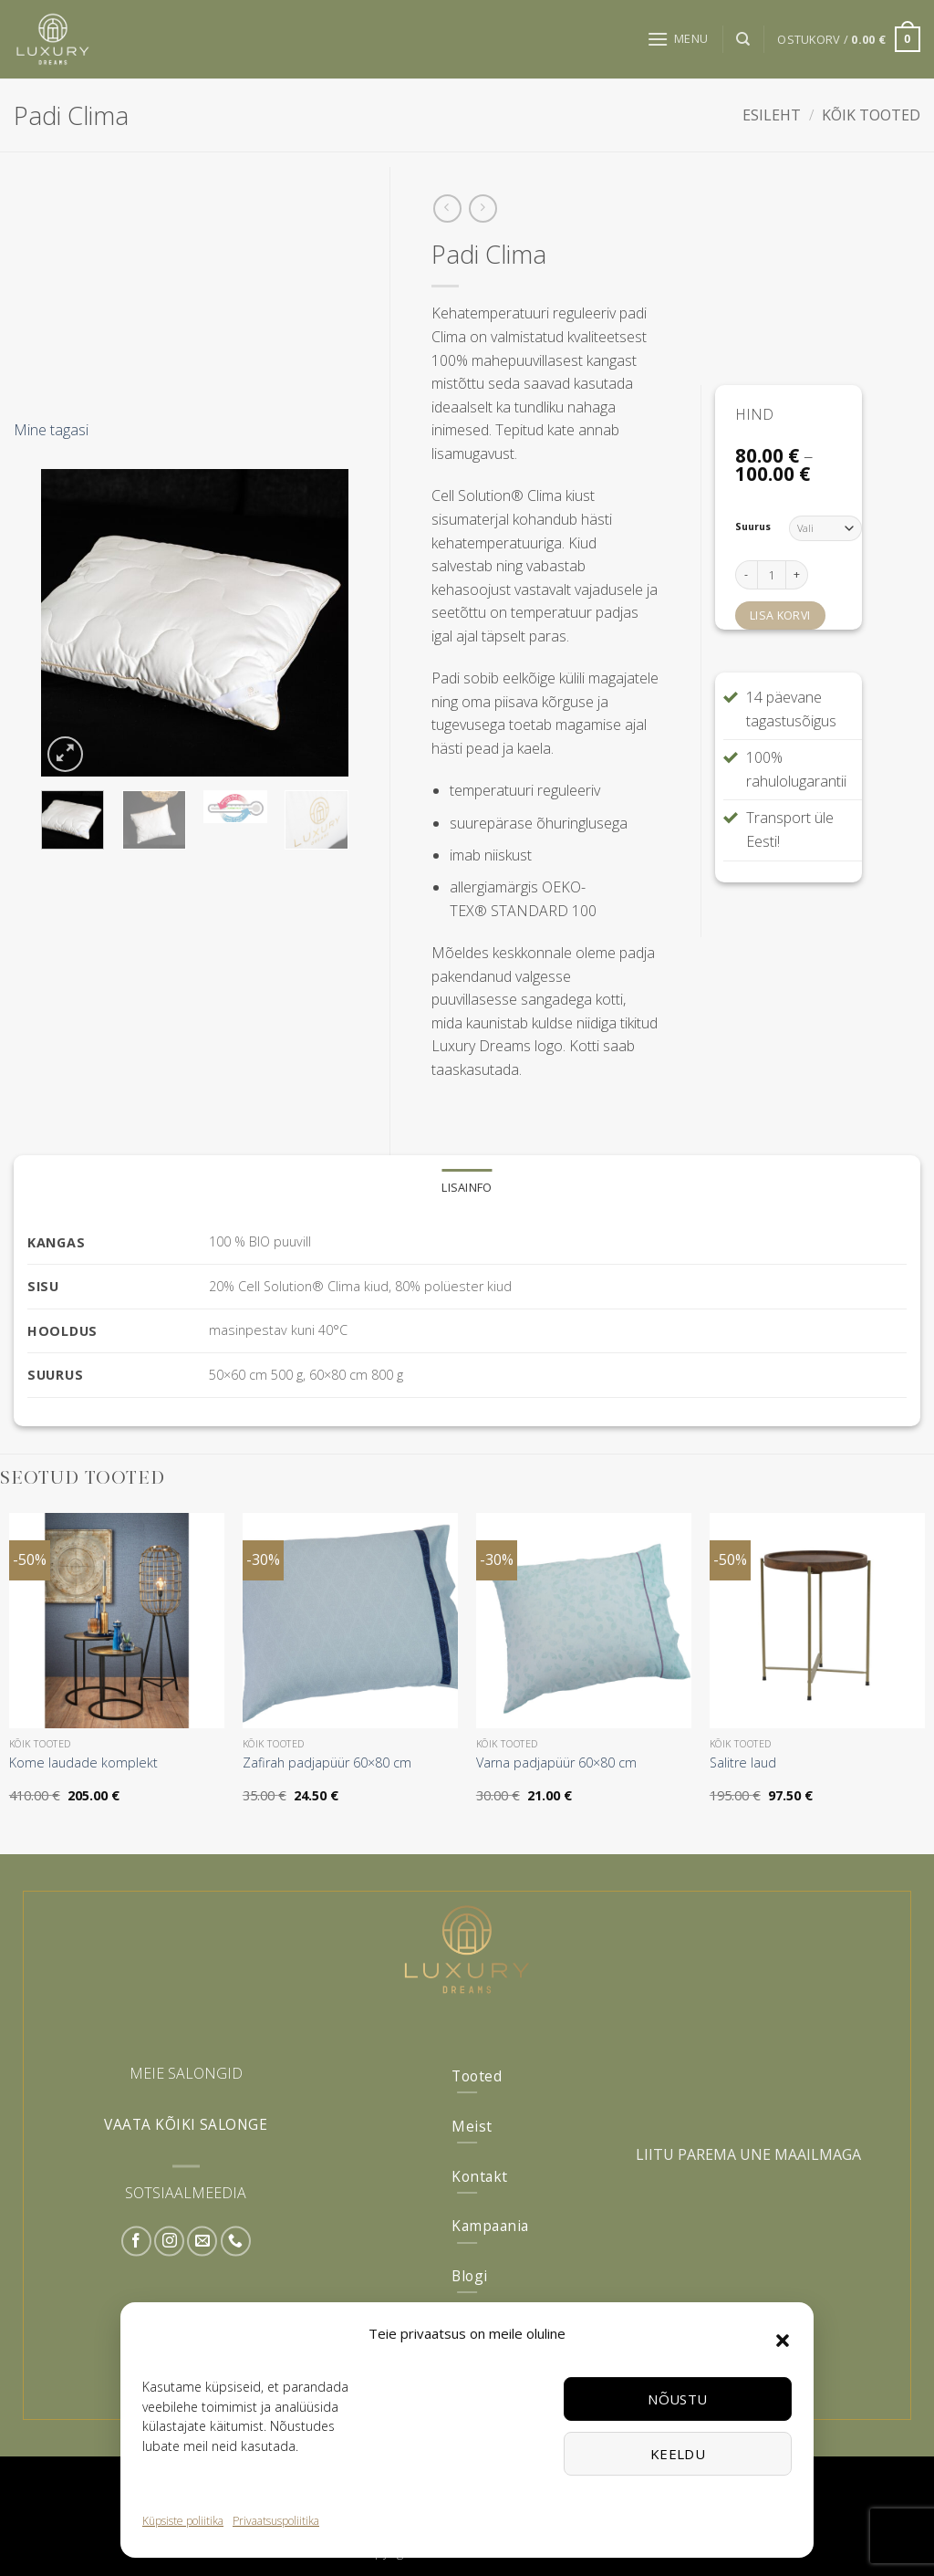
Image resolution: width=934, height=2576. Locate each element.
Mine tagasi (51, 430)
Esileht (771, 115)
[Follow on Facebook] (136, 2242)
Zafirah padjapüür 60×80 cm (327, 1763)
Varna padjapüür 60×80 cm (556, 1763)
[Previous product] (483, 208)
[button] (782, 2340)
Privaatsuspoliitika (276, 2521)
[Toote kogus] (771, 574)
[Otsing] (743, 39)
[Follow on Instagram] (169, 2242)
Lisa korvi (780, 615)
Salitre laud (743, 1763)
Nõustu (678, 2399)
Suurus (753, 527)
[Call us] (236, 2242)
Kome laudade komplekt (83, 1763)
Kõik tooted (871, 115)
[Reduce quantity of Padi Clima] (746, 574)
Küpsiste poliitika (182, 2521)
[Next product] (447, 208)
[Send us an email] (202, 2242)
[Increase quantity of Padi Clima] (797, 574)
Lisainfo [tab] (466, 1187)
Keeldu (678, 2454)
